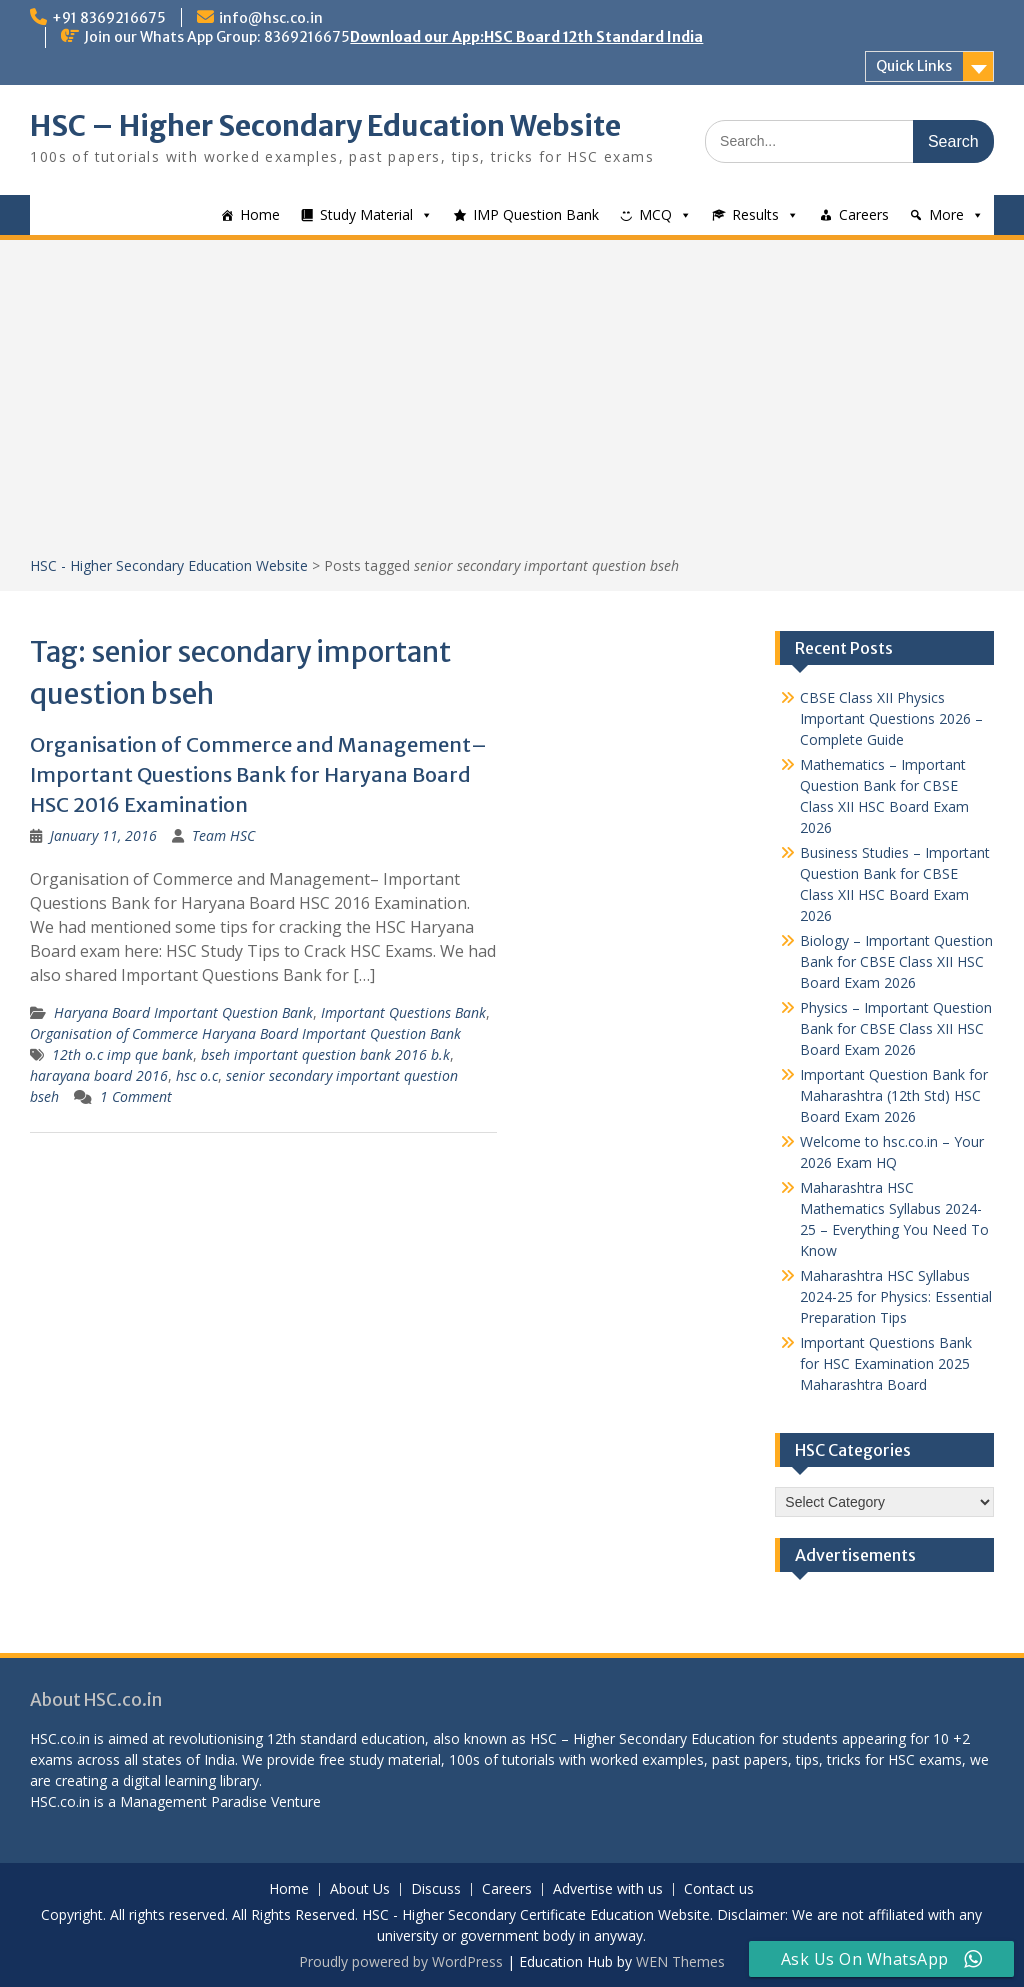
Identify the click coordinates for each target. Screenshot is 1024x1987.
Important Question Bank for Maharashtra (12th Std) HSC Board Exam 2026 (894, 1095)
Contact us (719, 1889)
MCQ (655, 214)
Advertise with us (608, 1889)
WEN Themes (680, 1961)
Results (755, 214)
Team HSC (223, 835)
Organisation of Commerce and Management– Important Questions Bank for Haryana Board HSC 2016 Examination (258, 774)
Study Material (366, 214)
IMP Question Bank (536, 214)
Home (260, 214)
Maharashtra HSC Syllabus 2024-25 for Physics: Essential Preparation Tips (896, 1296)
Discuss (436, 1889)
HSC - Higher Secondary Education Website (169, 565)
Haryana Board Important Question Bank (183, 1012)
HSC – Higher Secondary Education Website (325, 126)
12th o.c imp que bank (122, 1054)
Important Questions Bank (403, 1012)
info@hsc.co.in (271, 18)
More (946, 214)
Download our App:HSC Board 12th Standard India (526, 37)
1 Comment (136, 1096)
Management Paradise (193, 1801)
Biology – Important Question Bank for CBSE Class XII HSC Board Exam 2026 (896, 961)
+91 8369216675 (109, 18)
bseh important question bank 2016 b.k (325, 1054)
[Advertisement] (511, 405)
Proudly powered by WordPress (401, 1961)
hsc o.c (197, 1075)
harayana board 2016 (99, 1075)
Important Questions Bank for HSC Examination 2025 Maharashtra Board (886, 1363)
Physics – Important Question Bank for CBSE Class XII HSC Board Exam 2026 (896, 1028)
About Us (360, 1889)
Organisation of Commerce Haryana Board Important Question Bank (245, 1033)
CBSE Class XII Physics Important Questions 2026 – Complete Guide (891, 718)
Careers (864, 214)
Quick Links (914, 66)
